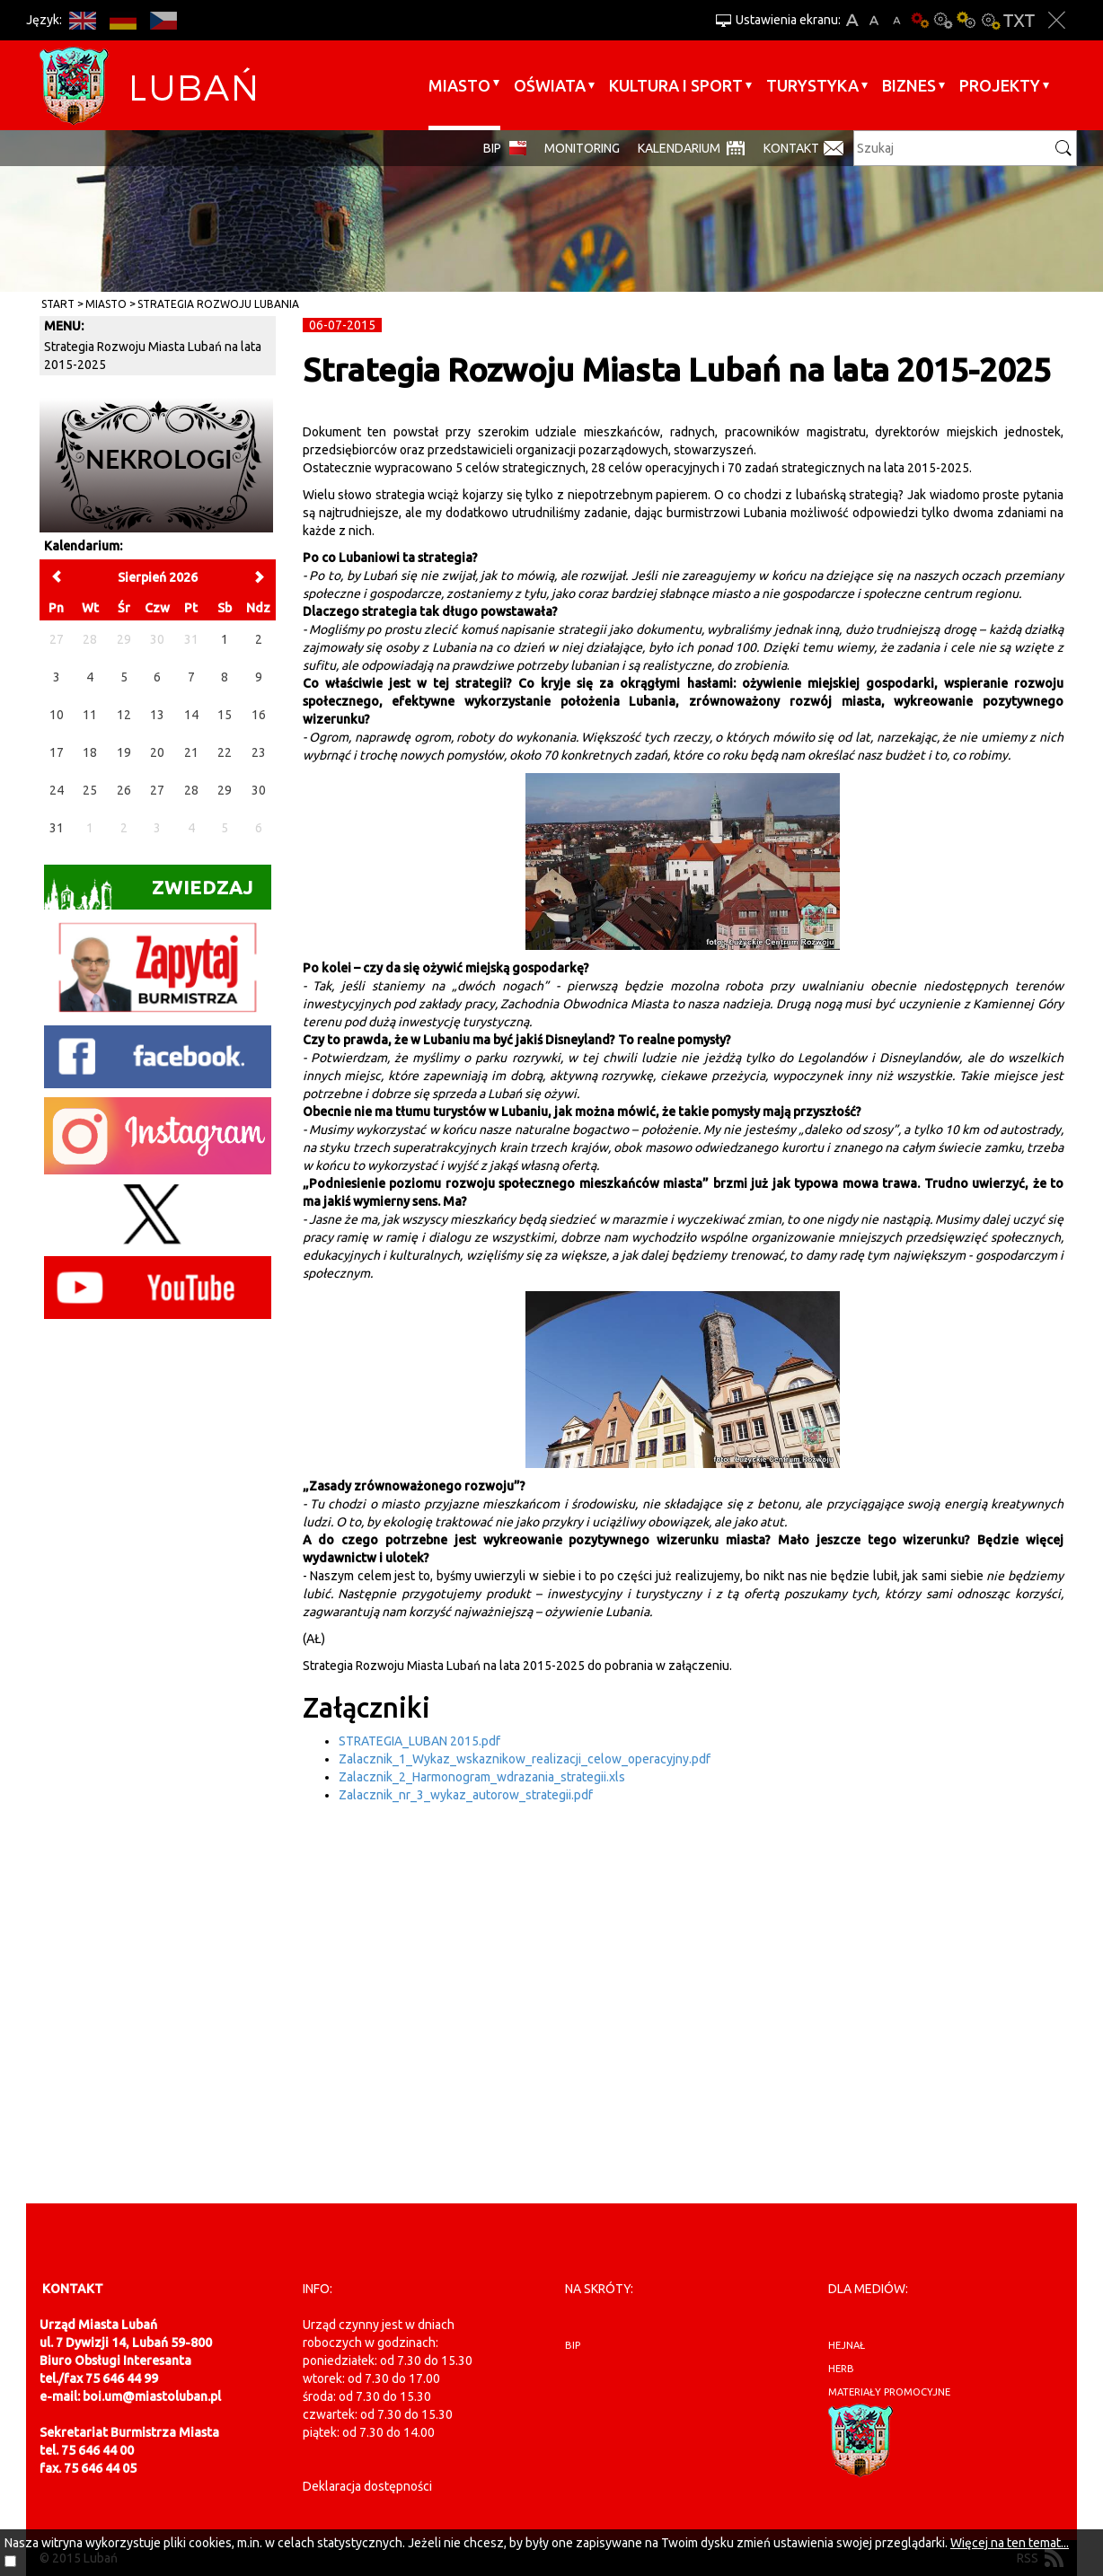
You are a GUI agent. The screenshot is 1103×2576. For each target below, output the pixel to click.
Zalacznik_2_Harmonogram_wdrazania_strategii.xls (482, 1777)
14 (191, 715)
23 (258, 752)
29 (224, 790)
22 (224, 752)
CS (163, 20)
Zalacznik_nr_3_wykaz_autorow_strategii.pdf (466, 1795)
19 (124, 752)
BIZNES (909, 85)
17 (56, 752)
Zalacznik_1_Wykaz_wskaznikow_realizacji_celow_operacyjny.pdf (524, 1759)
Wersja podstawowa (919, 20)
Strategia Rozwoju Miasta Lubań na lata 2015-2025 (152, 355)
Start (58, 304)
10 (56, 715)
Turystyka (812, 85)
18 (90, 752)
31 (56, 828)
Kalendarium (679, 148)
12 (124, 715)
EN (82, 20)
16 (258, 715)
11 (90, 715)
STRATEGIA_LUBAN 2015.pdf (419, 1741)
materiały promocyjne (889, 2392)
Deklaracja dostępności (367, 2486)
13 (157, 715)
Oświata (550, 85)
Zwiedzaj (148, 893)
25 (90, 790)
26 (124, 790)
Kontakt (791, 148)
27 (157, 790)
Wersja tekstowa (1019, 20)
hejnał (846, 2345)
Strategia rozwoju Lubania (218, 304)
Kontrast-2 (990, 20)
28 (191, 790)
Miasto (459, 85)
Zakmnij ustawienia (1057, 20)
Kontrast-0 (943, 20)
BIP (492, 148)
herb (841, 2368)
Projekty (999, 85)
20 (157, 752)
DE (122, 20)
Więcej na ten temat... (1009, 2543)
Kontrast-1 (966, 20)
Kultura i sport (676, 85)
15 (224, 715)
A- (897, 20)
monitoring (582, 148)
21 (191, 752)
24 (56, 790)
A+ (852, 20)
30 (258, 790)
